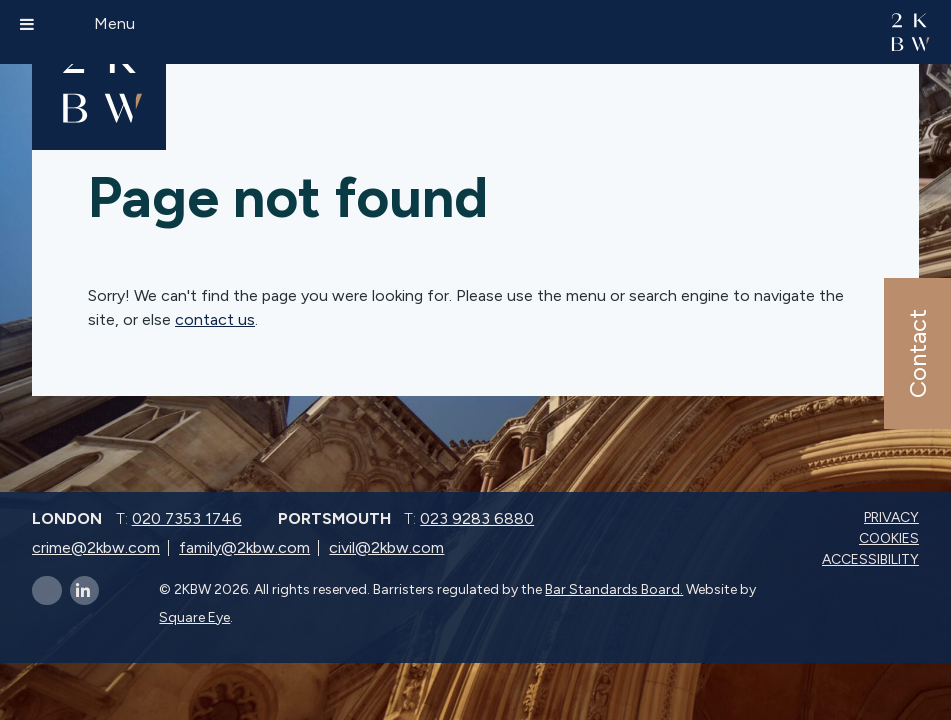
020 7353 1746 (187, 518)
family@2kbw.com (244, 547)
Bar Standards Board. (614, 589)
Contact (916, 353)
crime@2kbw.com (96, 547)
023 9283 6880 (477, 518)
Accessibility (872, 559)
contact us (215, 319)
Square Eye (194, 617)
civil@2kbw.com (386, 547)
